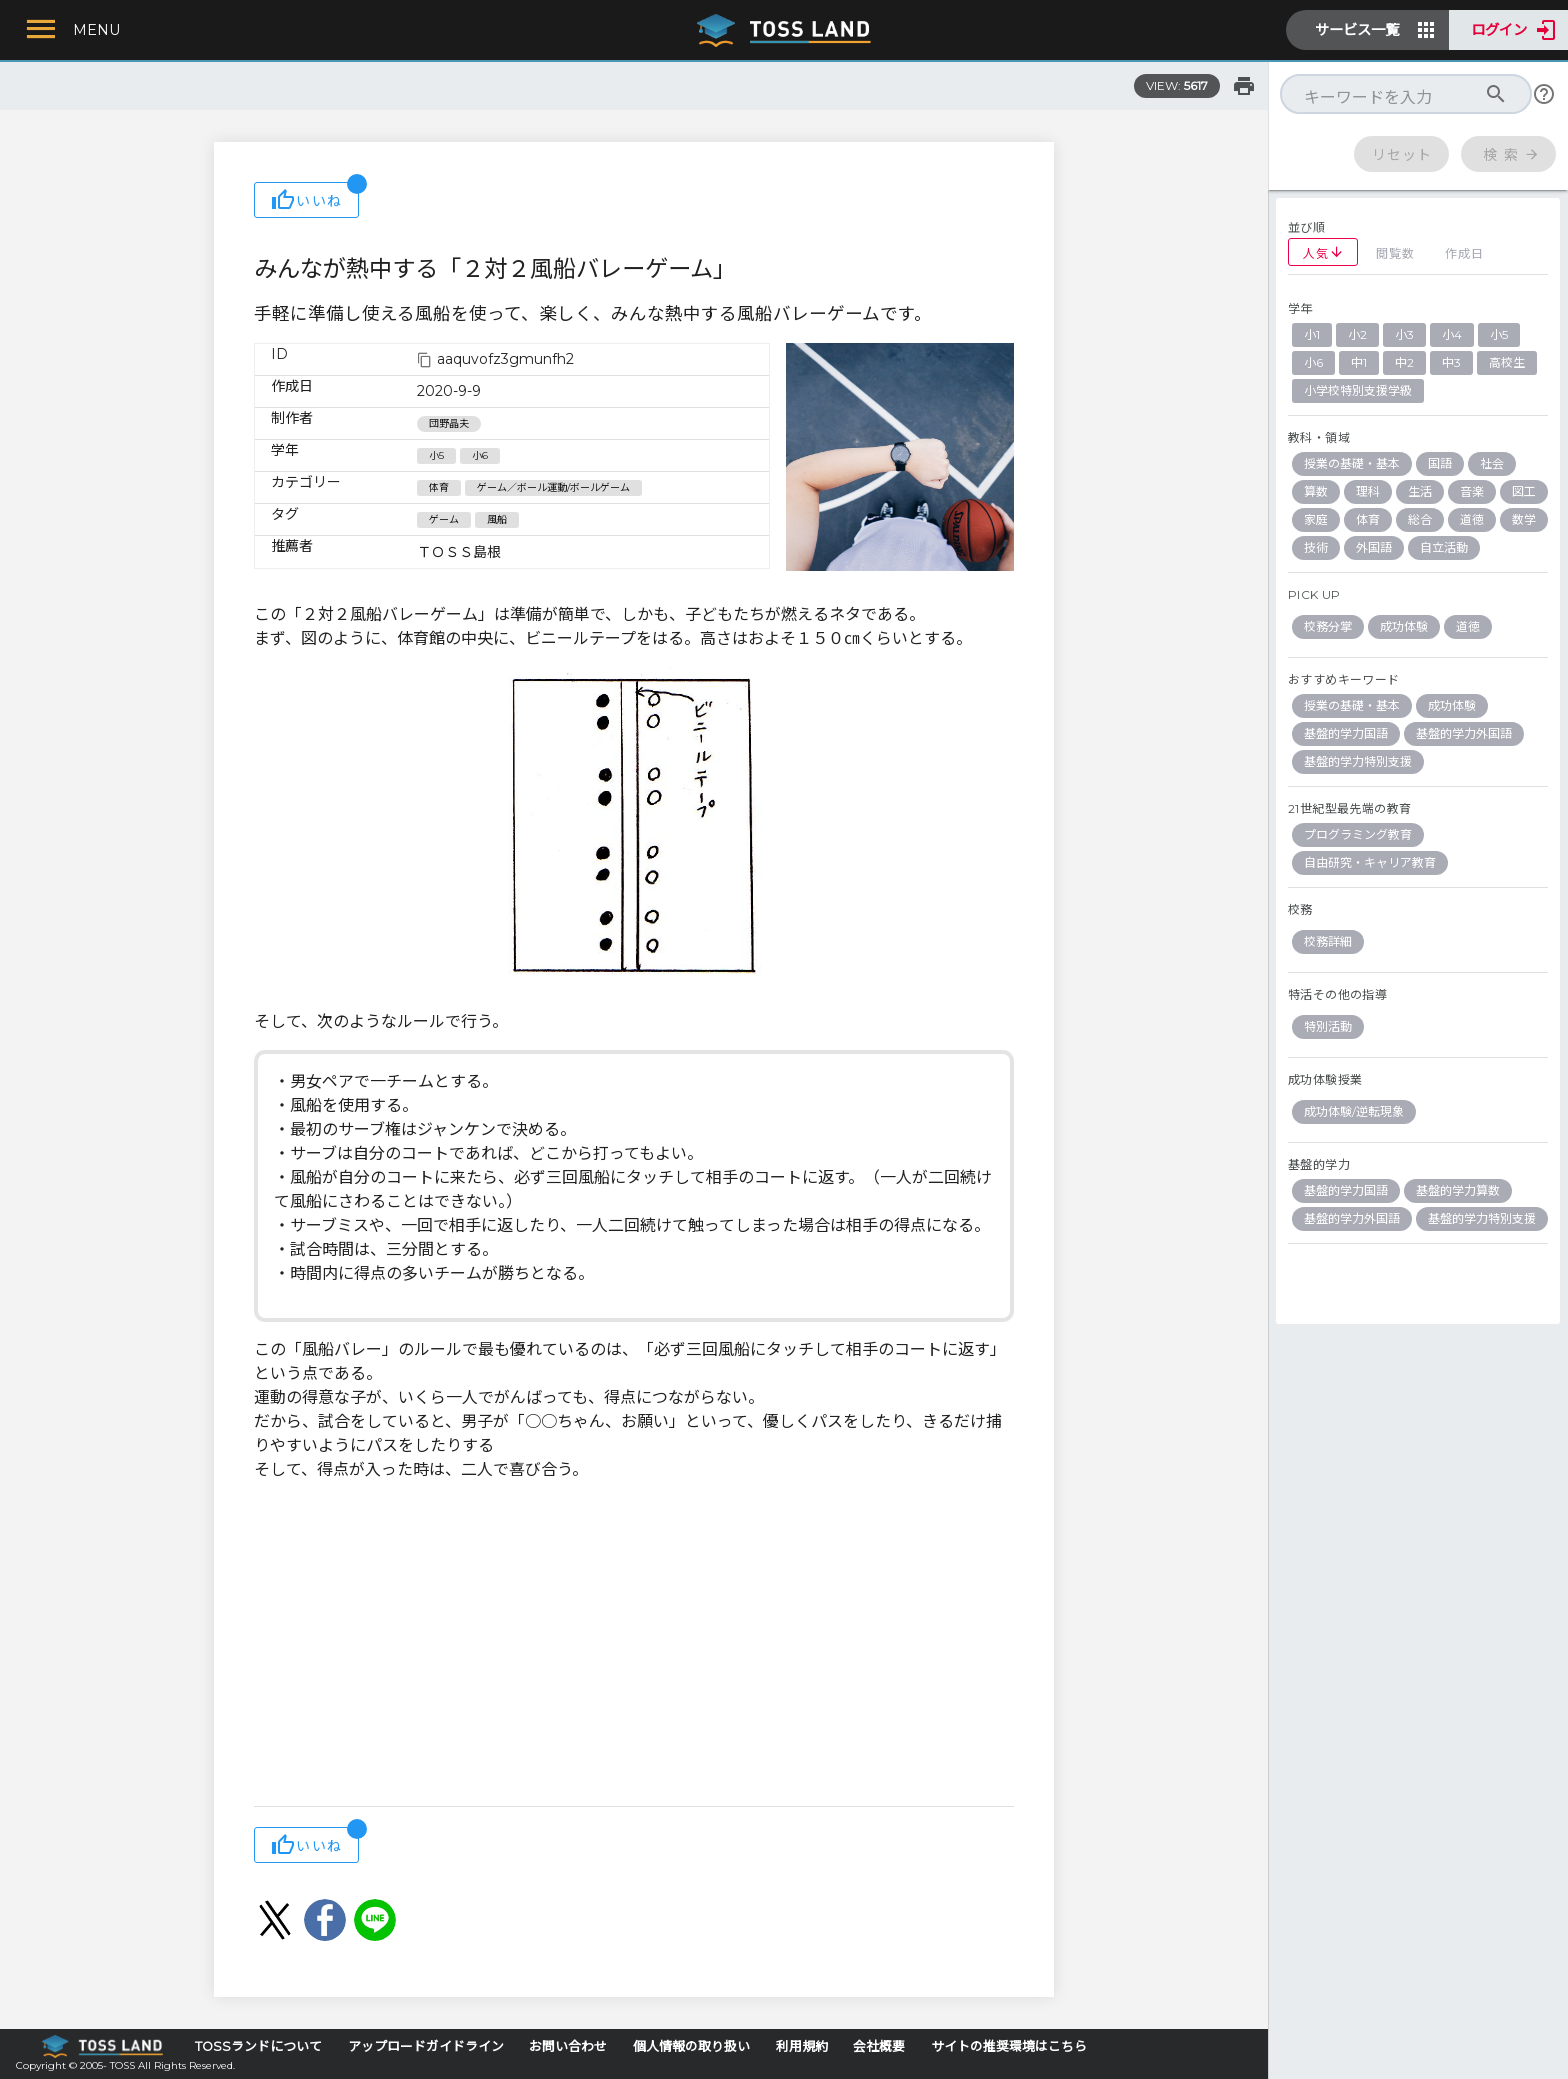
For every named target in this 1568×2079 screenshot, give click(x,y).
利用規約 (802, 2046)
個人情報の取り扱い (691, 2046)
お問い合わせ (568, 2046)
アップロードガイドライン (426, 2046)
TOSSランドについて (258, 2046)
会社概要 (879, 2046)
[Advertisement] (634, 1646)
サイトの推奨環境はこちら (1009, 2046)
